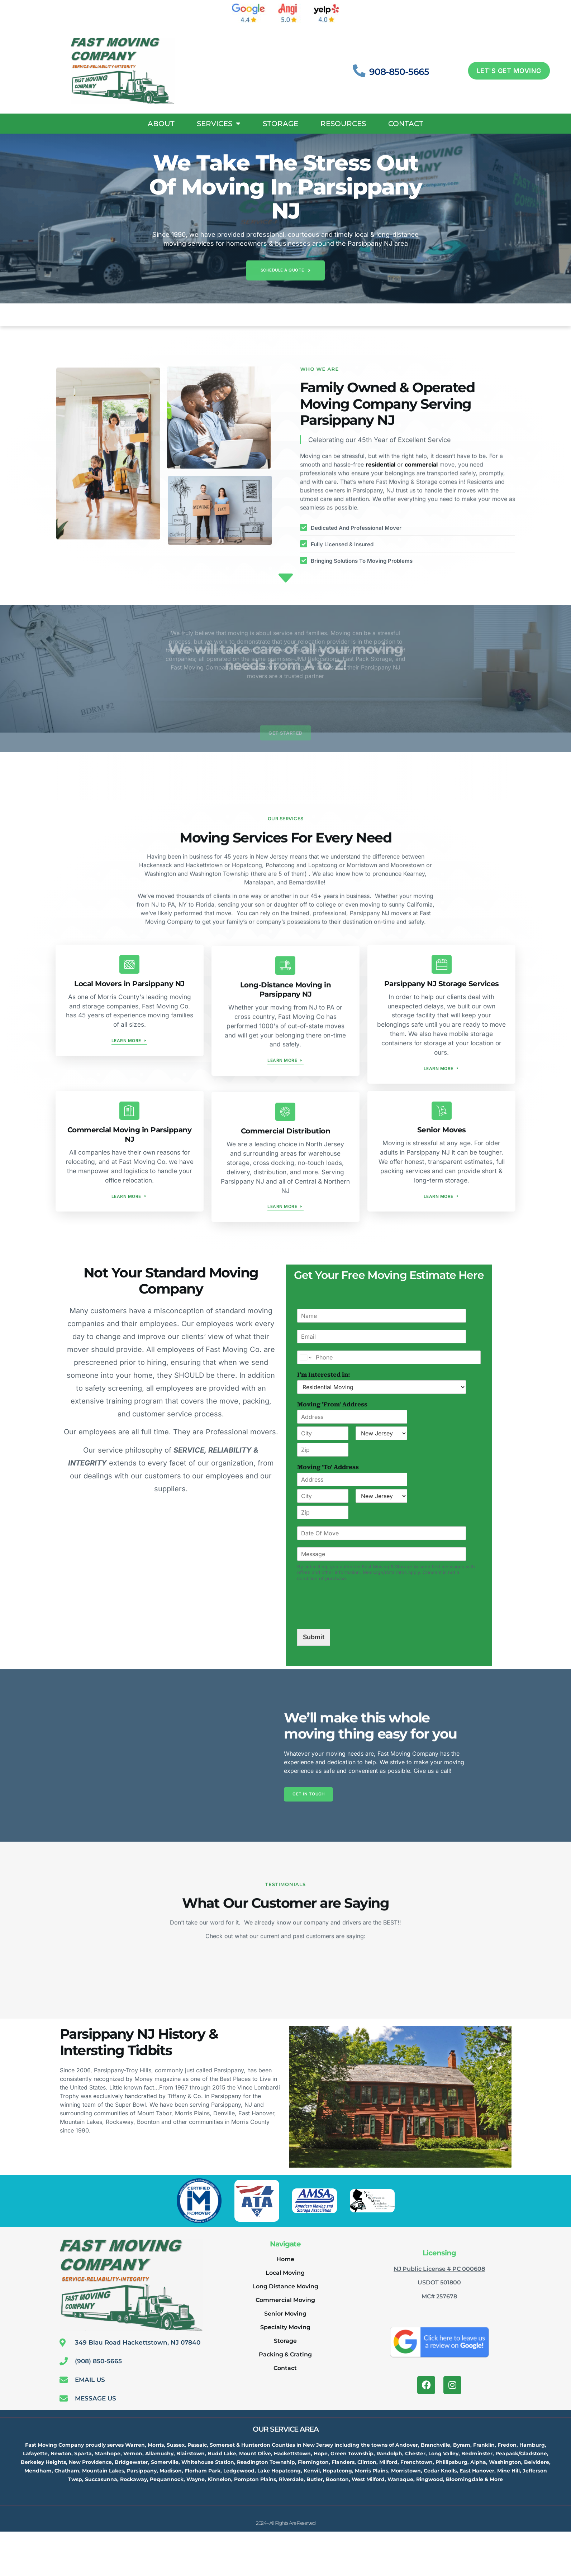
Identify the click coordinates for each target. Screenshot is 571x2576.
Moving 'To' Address (328, 1476)
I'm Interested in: (323, 1384)
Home (285, 2268)
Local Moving (285, 2282)
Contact (405, 123)
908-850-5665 (403, 71)
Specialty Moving (285, 2336)
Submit (312, 1646)
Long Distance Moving (285, 2296)
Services (219, 123)
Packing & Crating (285, 2364)
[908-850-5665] (361, 71)
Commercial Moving (285, 2309)
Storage (280, 123)
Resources (343, 123)
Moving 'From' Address (332, 1414)
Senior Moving (285, 2323)
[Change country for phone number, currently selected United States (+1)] (305, 1367)
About (161, 123)
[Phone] (389, 1367)
